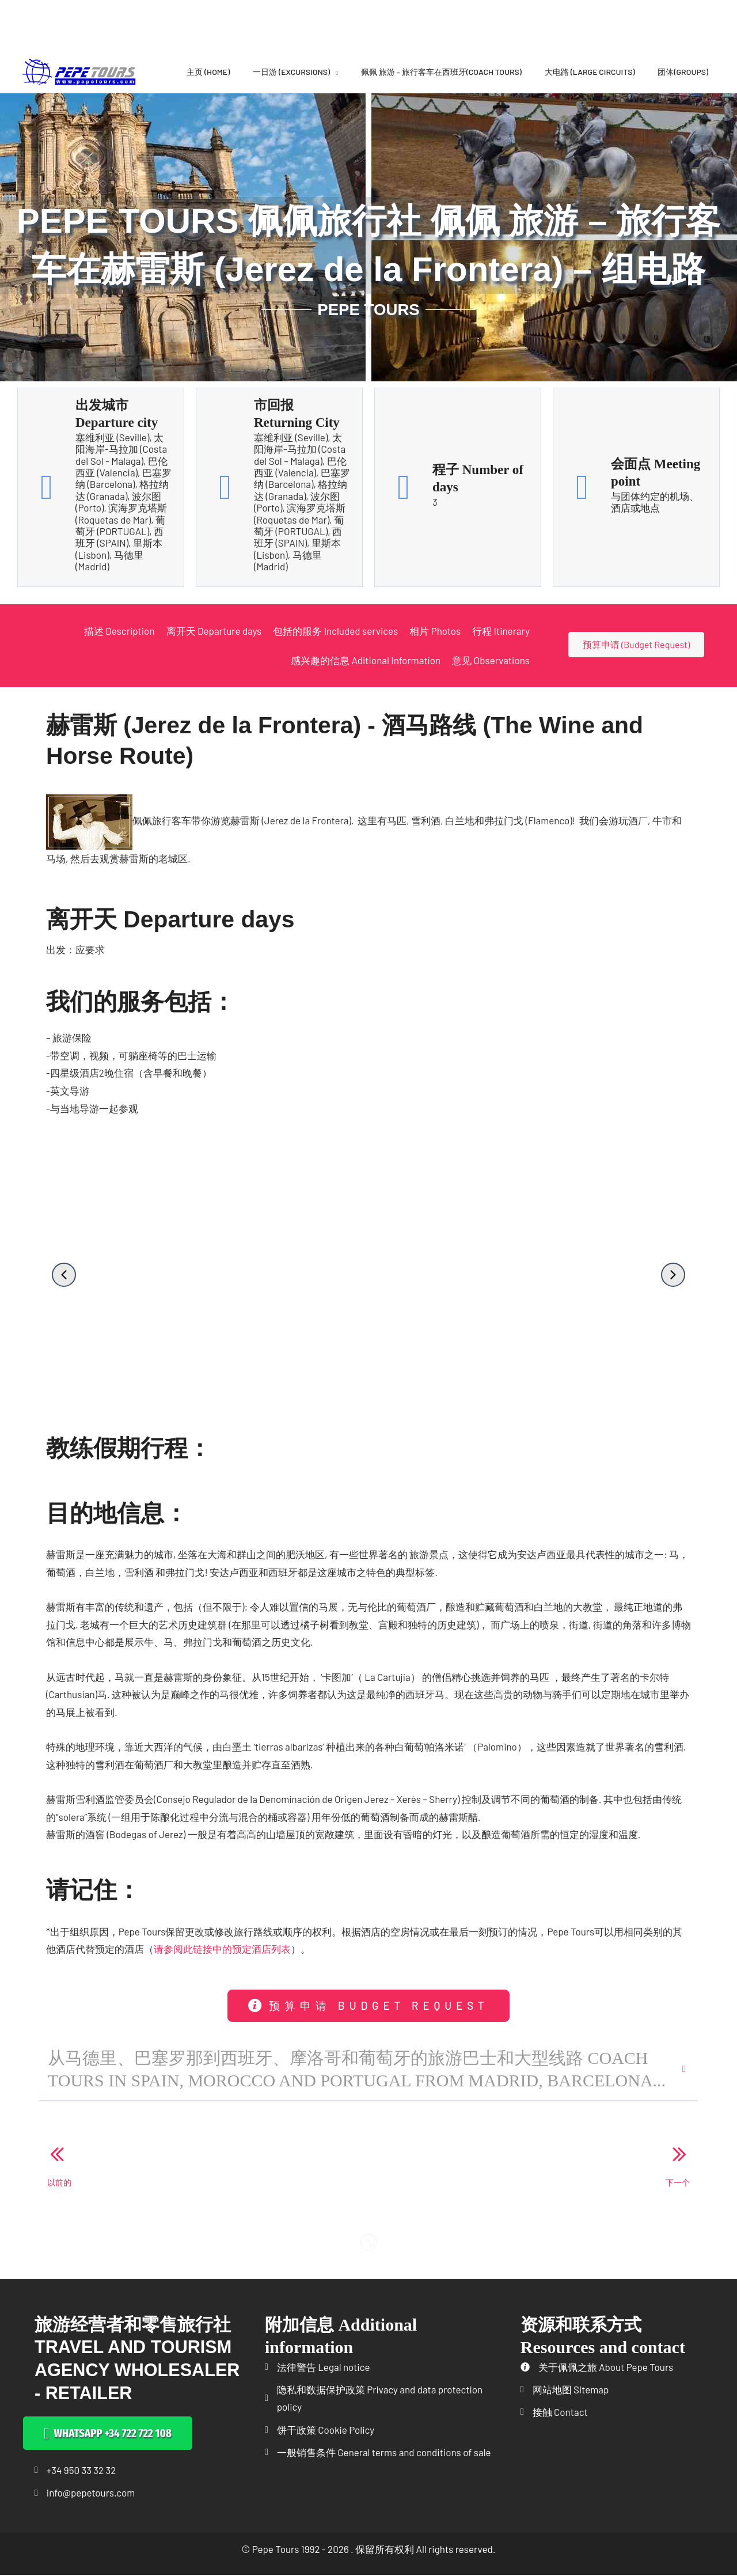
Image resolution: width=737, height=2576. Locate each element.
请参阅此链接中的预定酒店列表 (222, 1948)
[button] (64, 1275)
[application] (334, 72)
